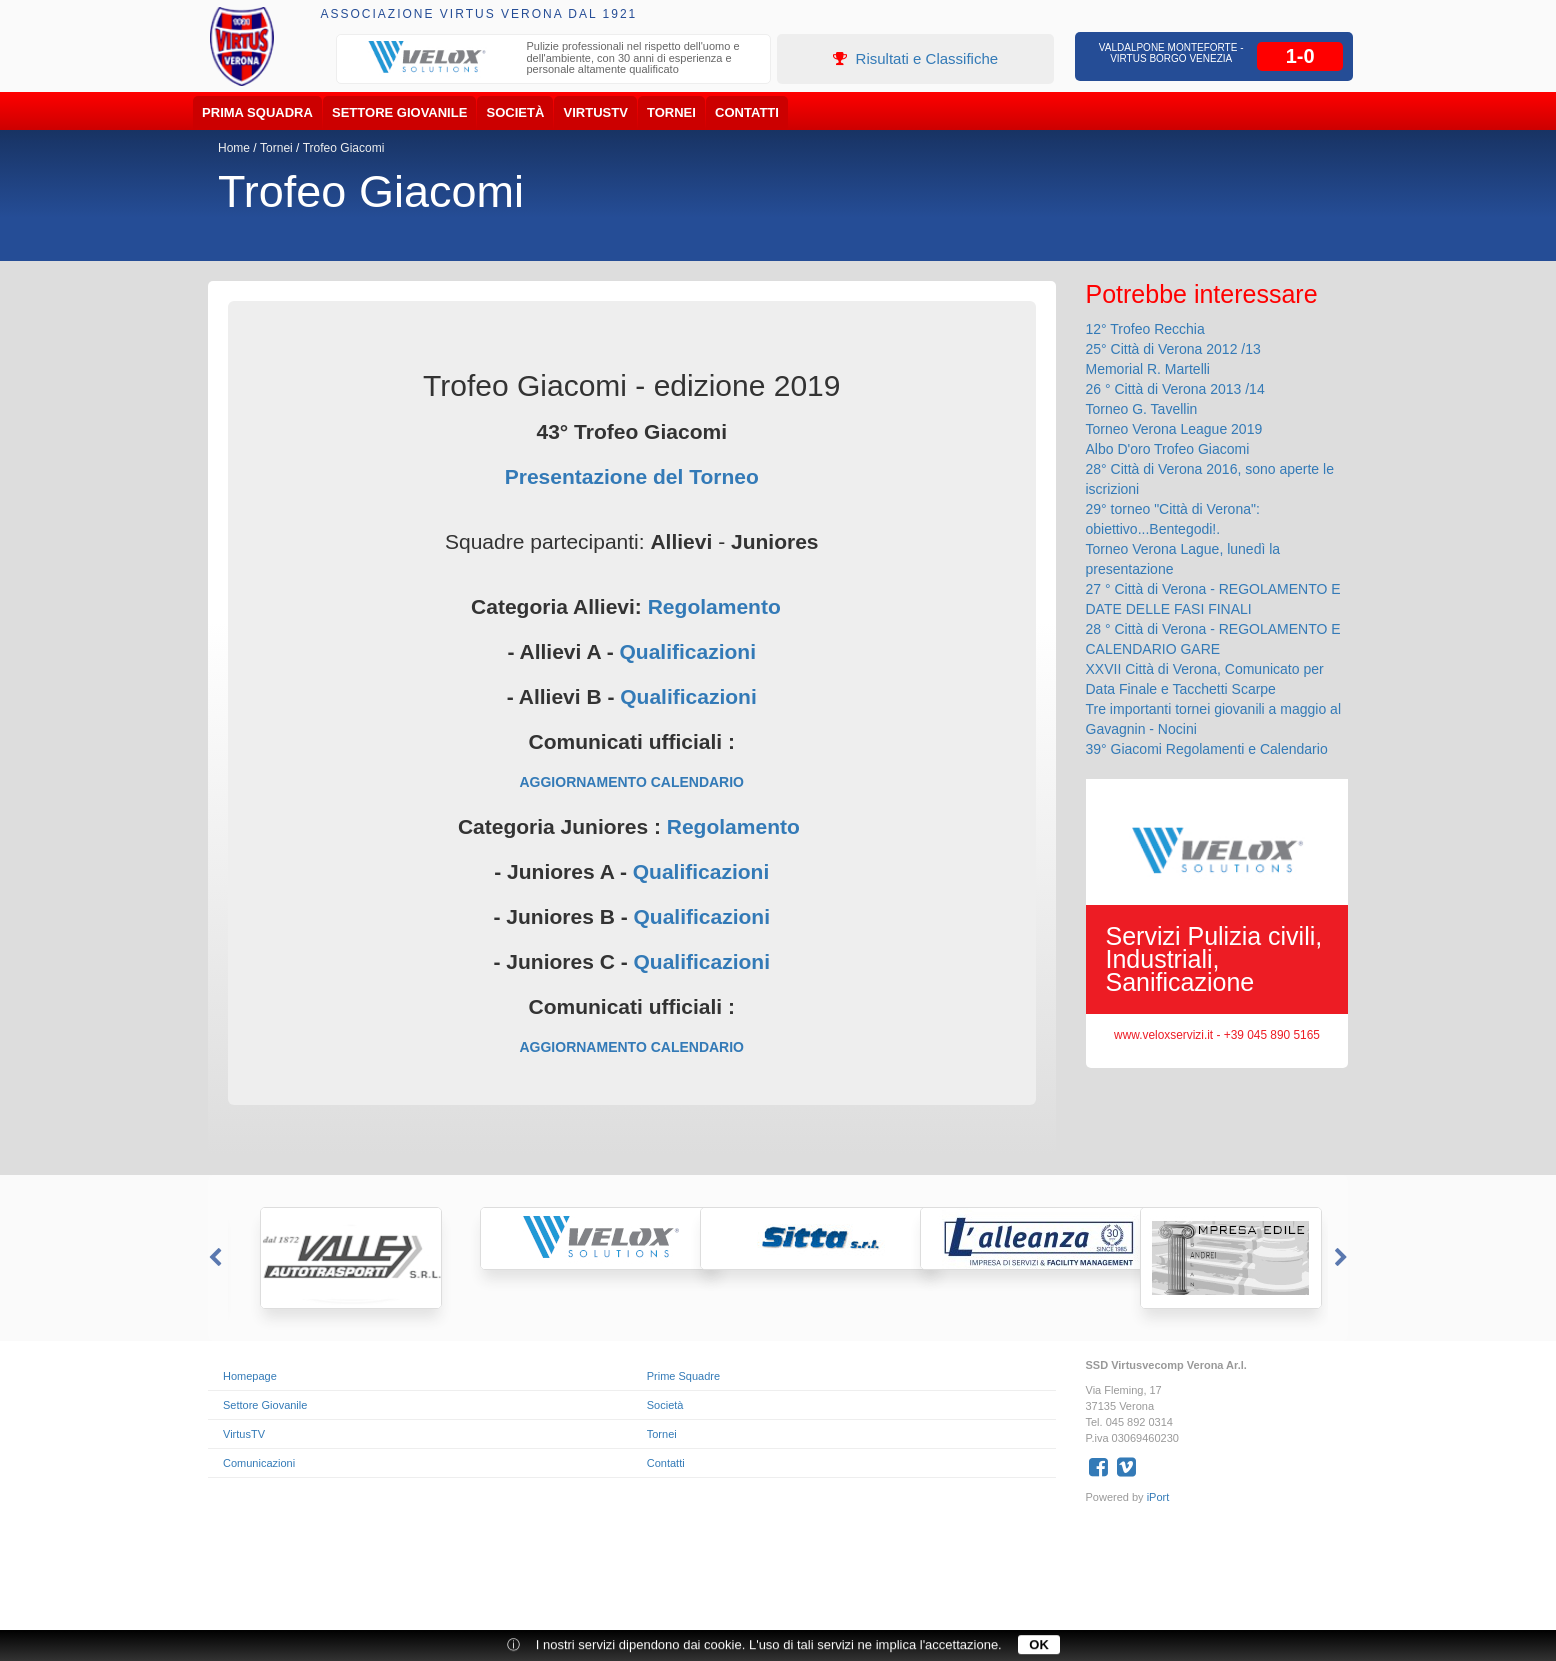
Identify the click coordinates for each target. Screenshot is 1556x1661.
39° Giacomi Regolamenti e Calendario (1207, 749)
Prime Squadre (683, 1376)
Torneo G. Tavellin (1142, 409)
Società (516, 112)
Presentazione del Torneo (632, 476)
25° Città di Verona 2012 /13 (1173, 349)
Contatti (747, 112)
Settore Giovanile (399, 112)
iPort (1158, 1497)
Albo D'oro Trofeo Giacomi (1168, 449)
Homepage (250, 1376)
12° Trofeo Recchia (1145, 329)
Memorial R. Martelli (1148, 369)
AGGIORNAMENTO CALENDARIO (631, 782)
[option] (554, 60)
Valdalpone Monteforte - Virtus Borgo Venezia (1171, 53)
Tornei (671, 112)
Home (234, 148)
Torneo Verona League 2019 (1174, 429)
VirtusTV (596, 112)
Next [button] (1343, 1258)
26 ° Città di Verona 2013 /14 (1175, 389)
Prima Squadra (257, 112)
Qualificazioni (687, 651)
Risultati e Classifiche (915, 58)
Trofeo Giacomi (344, 148)
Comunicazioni (259, 1463)
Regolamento (714, 606)
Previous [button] (213, 1258)
